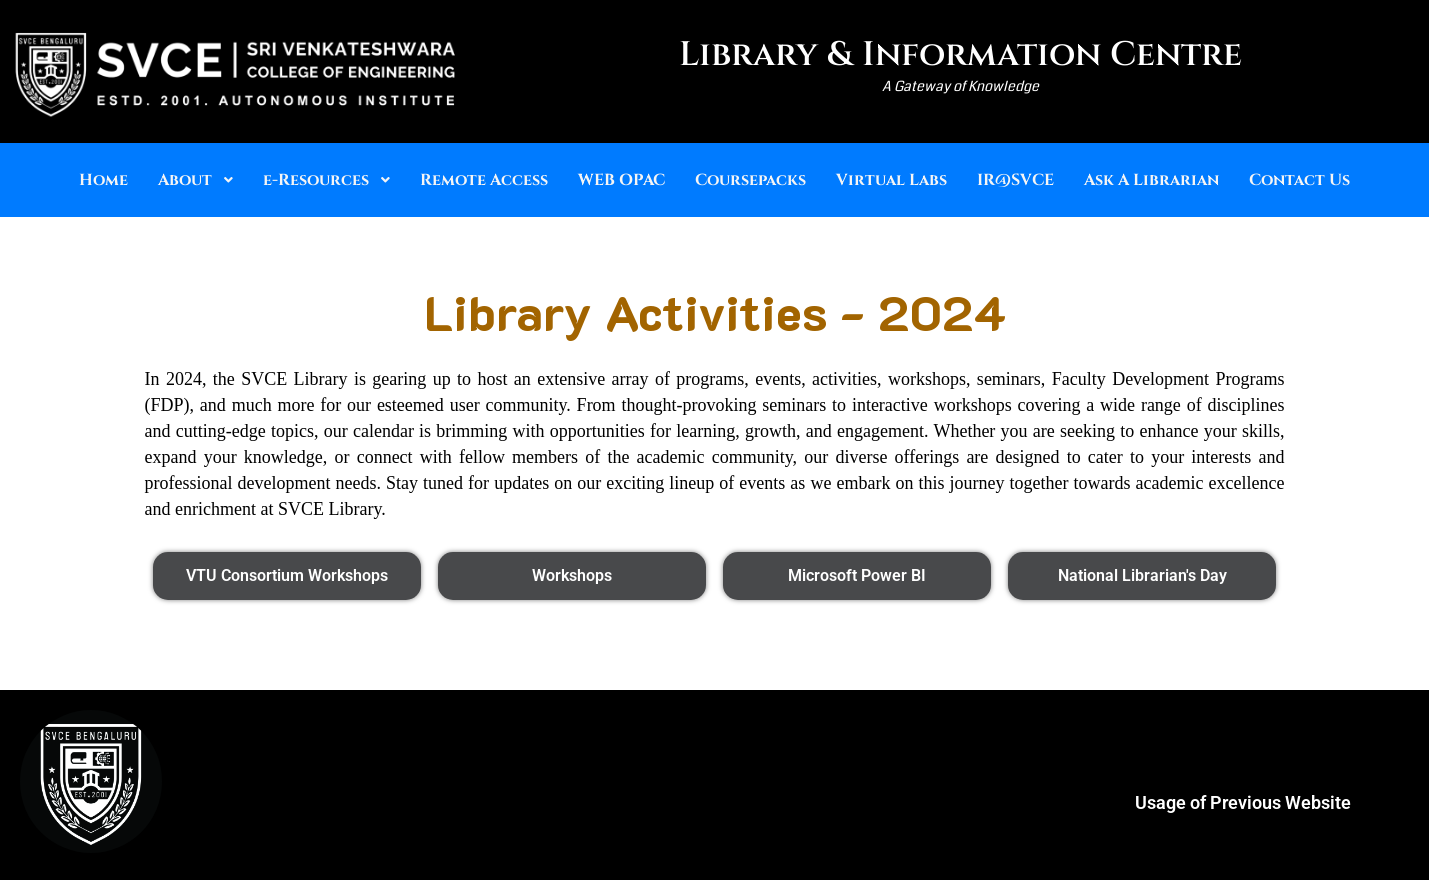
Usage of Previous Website (1243, 802)
